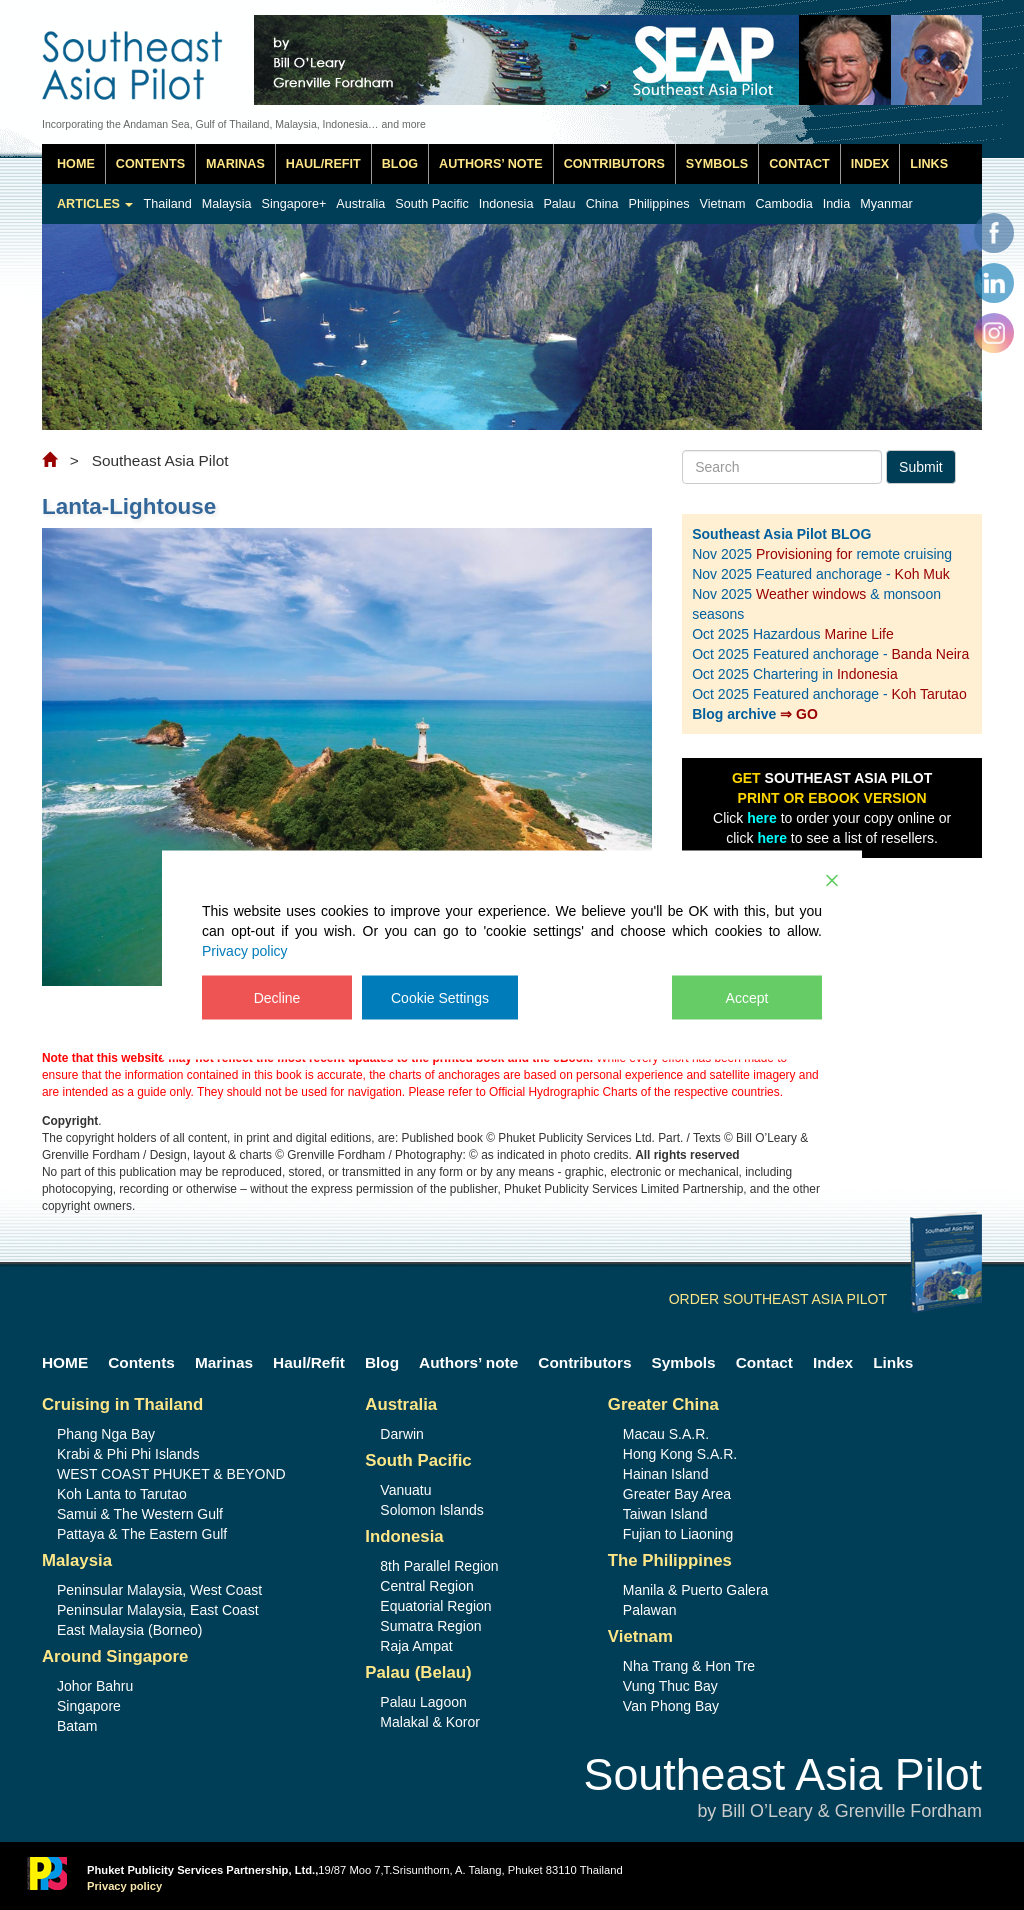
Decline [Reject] (277, 998)
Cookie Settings (440, 998)
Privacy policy (245, 951)
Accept (747, 998)
